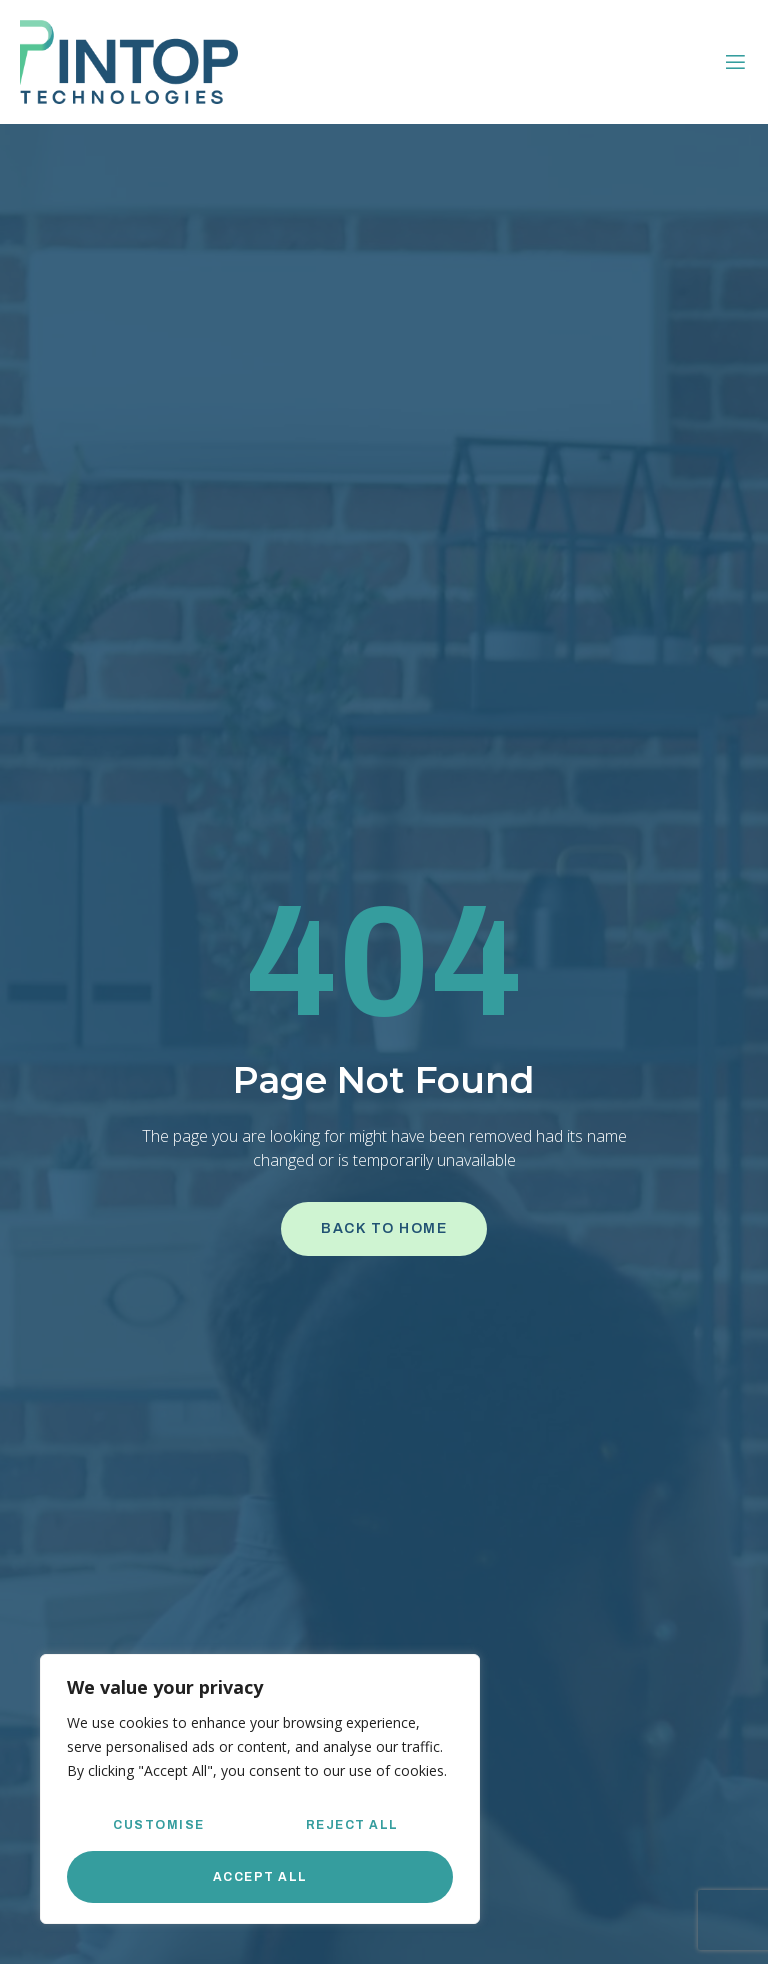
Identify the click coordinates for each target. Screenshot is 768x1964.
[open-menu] (735, 62)
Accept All (260, 1877)
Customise (159, 1825)
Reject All (352, 1825)
